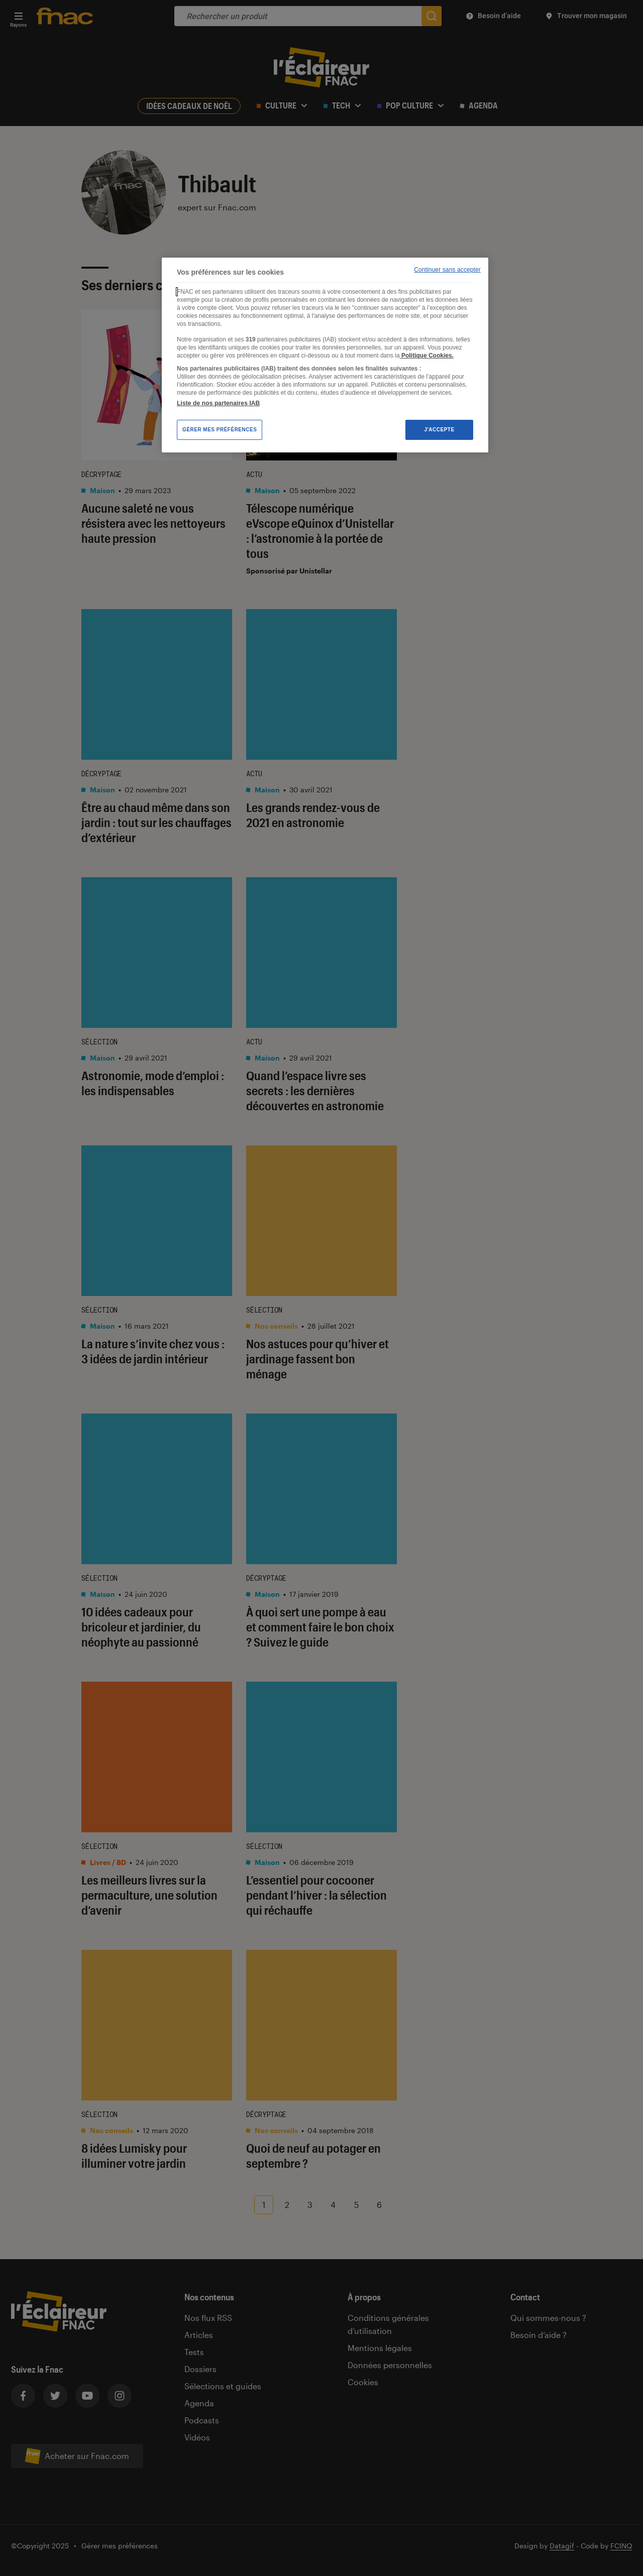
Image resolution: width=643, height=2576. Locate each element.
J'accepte (439, 429)
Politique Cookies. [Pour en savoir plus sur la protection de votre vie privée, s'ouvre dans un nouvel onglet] (427, 355)
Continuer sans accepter (447, 269)
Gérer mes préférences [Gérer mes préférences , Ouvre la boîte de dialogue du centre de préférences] (219, 429)
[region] (325, 355)
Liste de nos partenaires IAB (218, 403)
